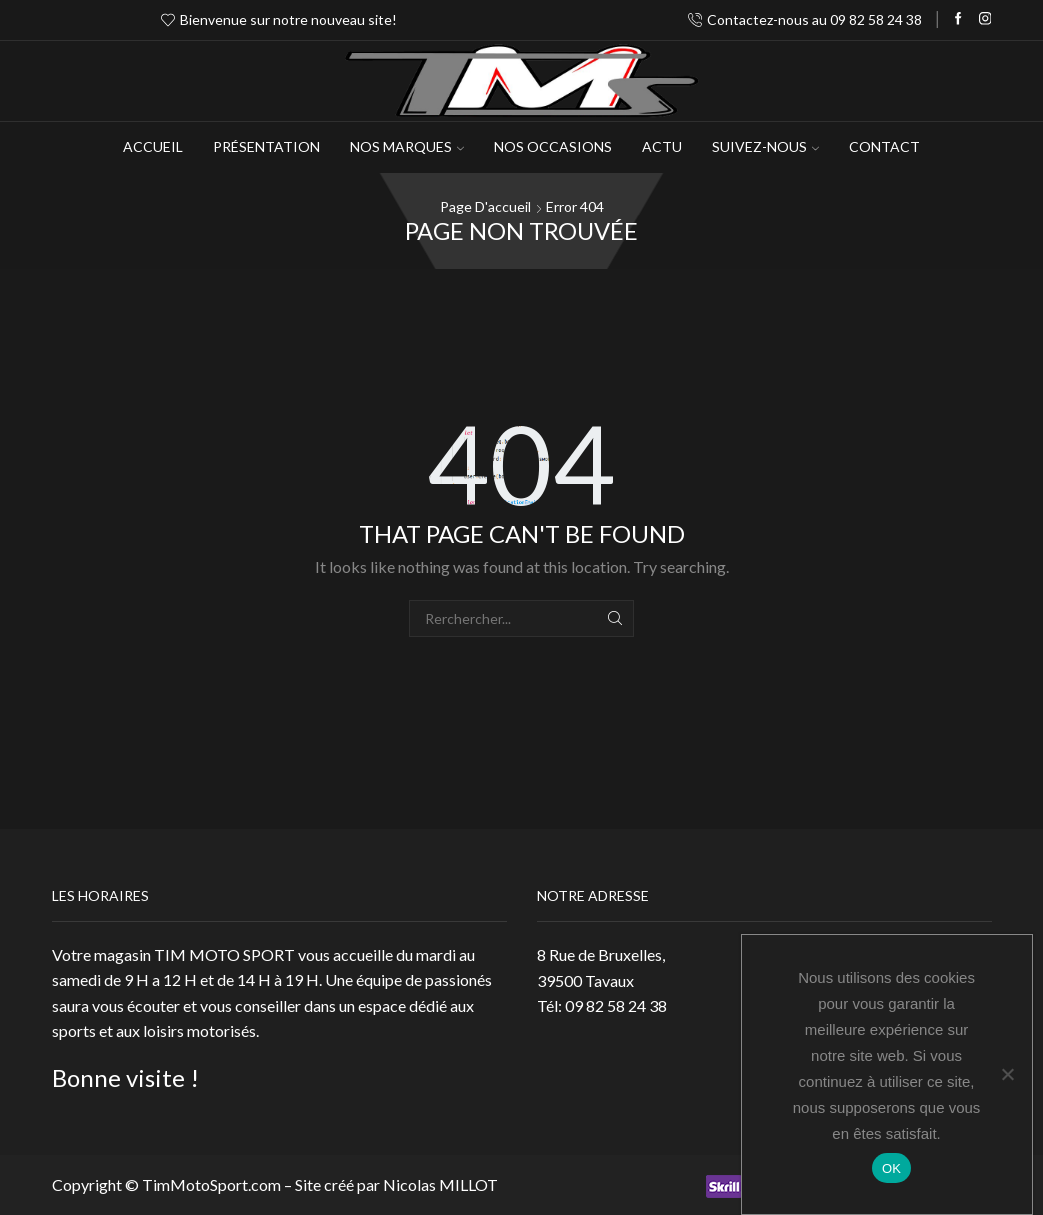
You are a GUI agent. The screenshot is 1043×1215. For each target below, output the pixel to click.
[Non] (1007, 1074)
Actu (662, 146)
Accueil (153, 146)
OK (891, 1168)
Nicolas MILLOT (440, 1184)
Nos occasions (553, 146)
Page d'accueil (485, 206)
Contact (884, 146)
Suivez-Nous (765, 146)
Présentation (266, 146)
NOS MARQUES (407, 146)
